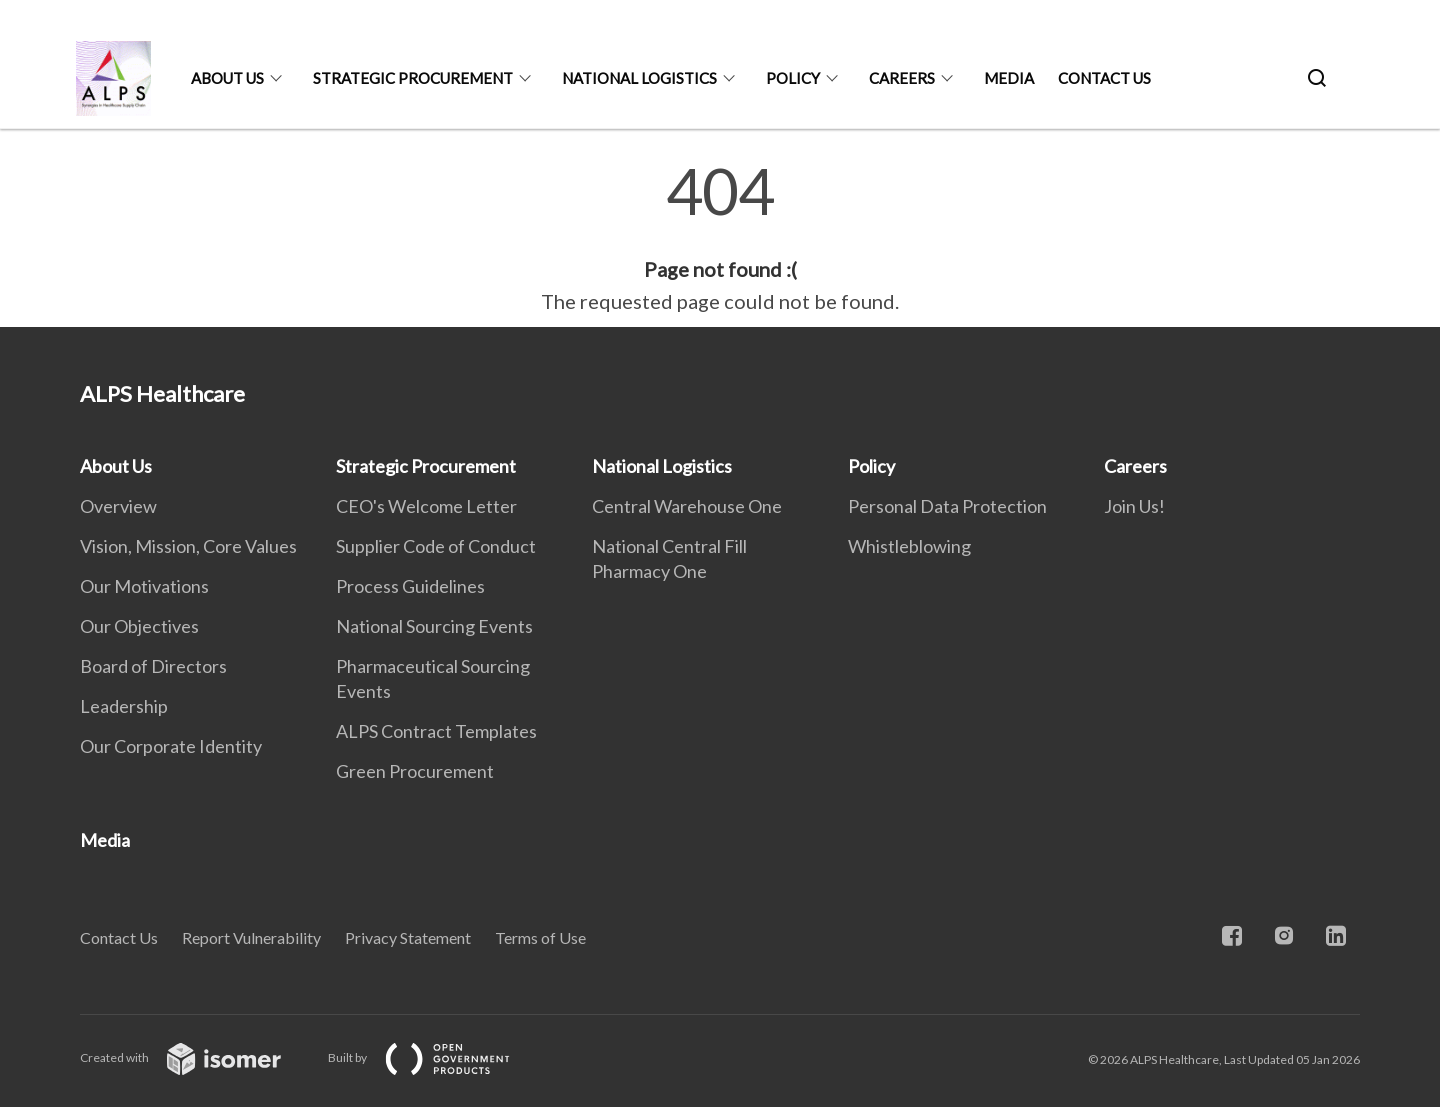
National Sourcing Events (434, 626)
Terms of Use (540, 937)
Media (1009, 78)
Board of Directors (153, 666)
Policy (793, 78)
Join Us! (1134, 506)
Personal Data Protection (947, 506)
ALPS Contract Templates (436, 731)
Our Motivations (144, 586)
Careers (902, 78)
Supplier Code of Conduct (436, 546)
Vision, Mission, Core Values (188, 546)
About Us (227, 78)
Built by (435, 1057)
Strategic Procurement (413, 78)
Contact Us (1104, 78)
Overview (118, 506)
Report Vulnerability (251, 937)
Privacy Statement (408, 937)
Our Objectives (139, 626)
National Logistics (639, 78)
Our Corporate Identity (171, 746)
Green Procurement (415, 771)
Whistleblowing (909, 546)
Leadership (124, 706)
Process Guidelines (410, 586)
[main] (720, 238)
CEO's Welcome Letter (426, 506)
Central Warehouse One (687, 506)
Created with (196, 1057)
